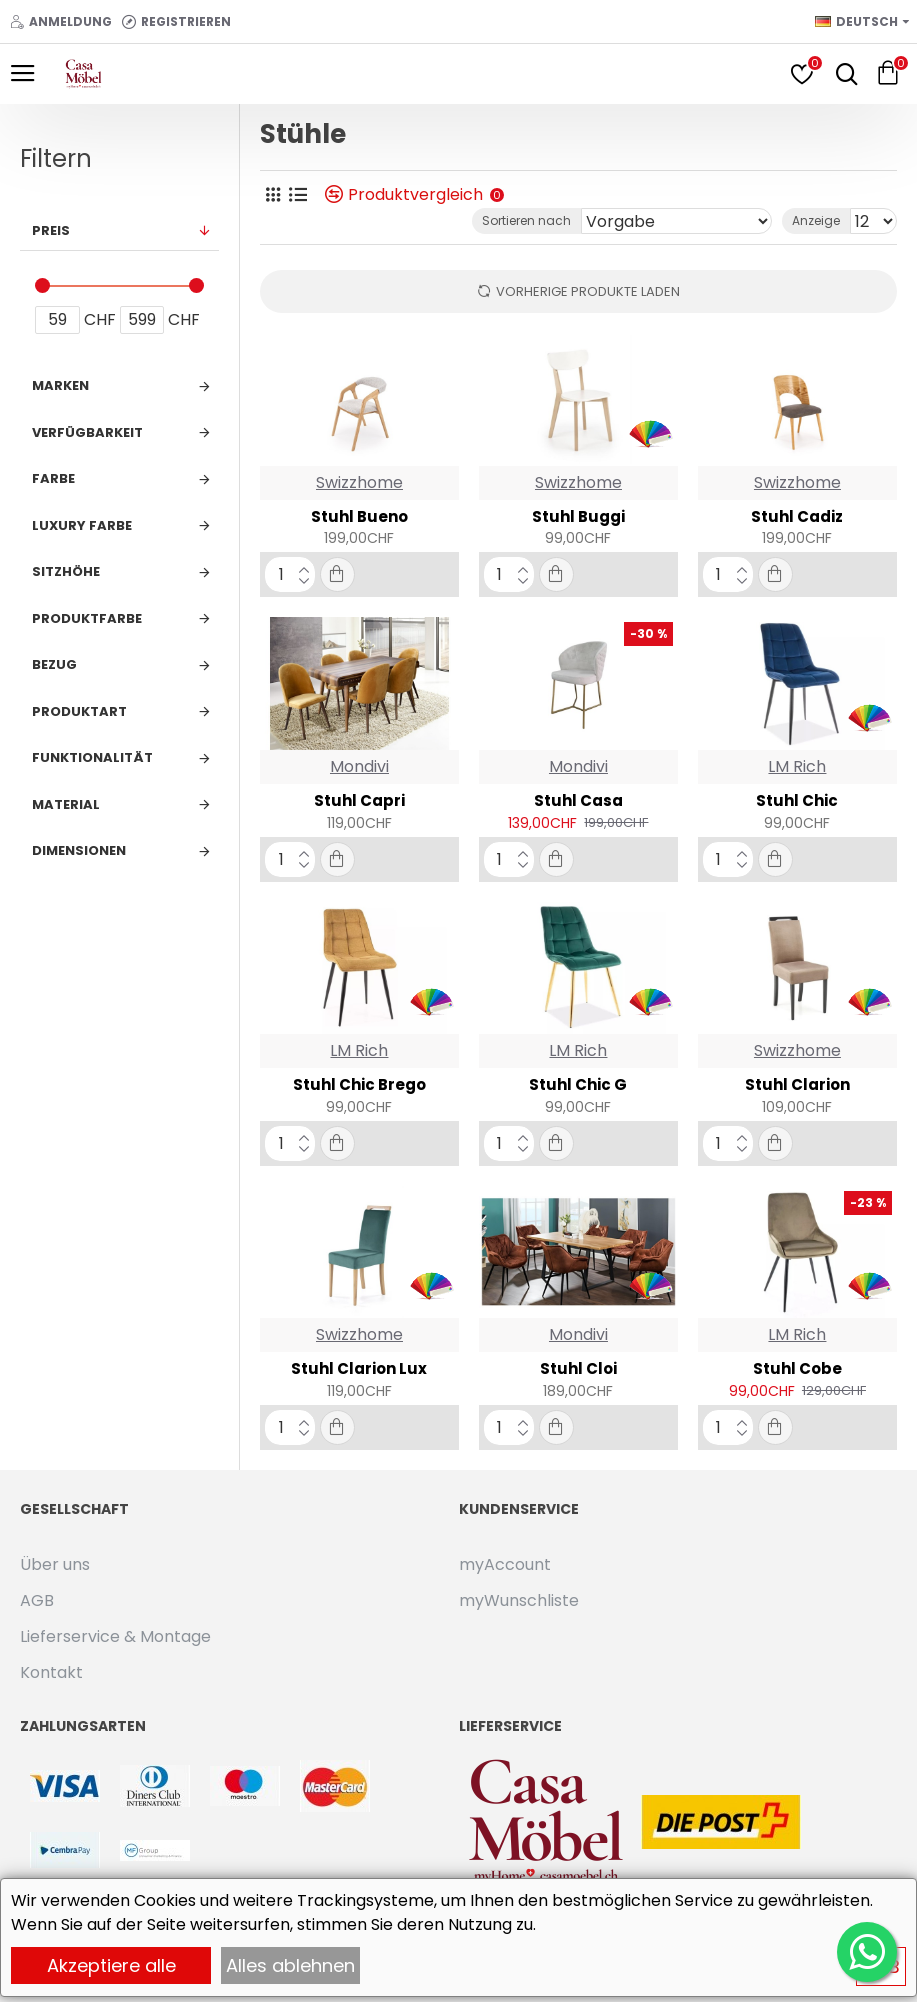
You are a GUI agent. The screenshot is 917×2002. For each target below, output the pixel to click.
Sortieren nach (526, 220)
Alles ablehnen (290, 1965)
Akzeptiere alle (111, 1965)
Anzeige (816, 220)
